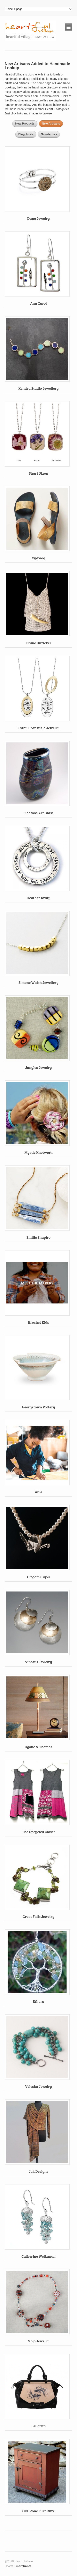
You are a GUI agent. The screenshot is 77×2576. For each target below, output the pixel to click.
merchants (23, 2566)
